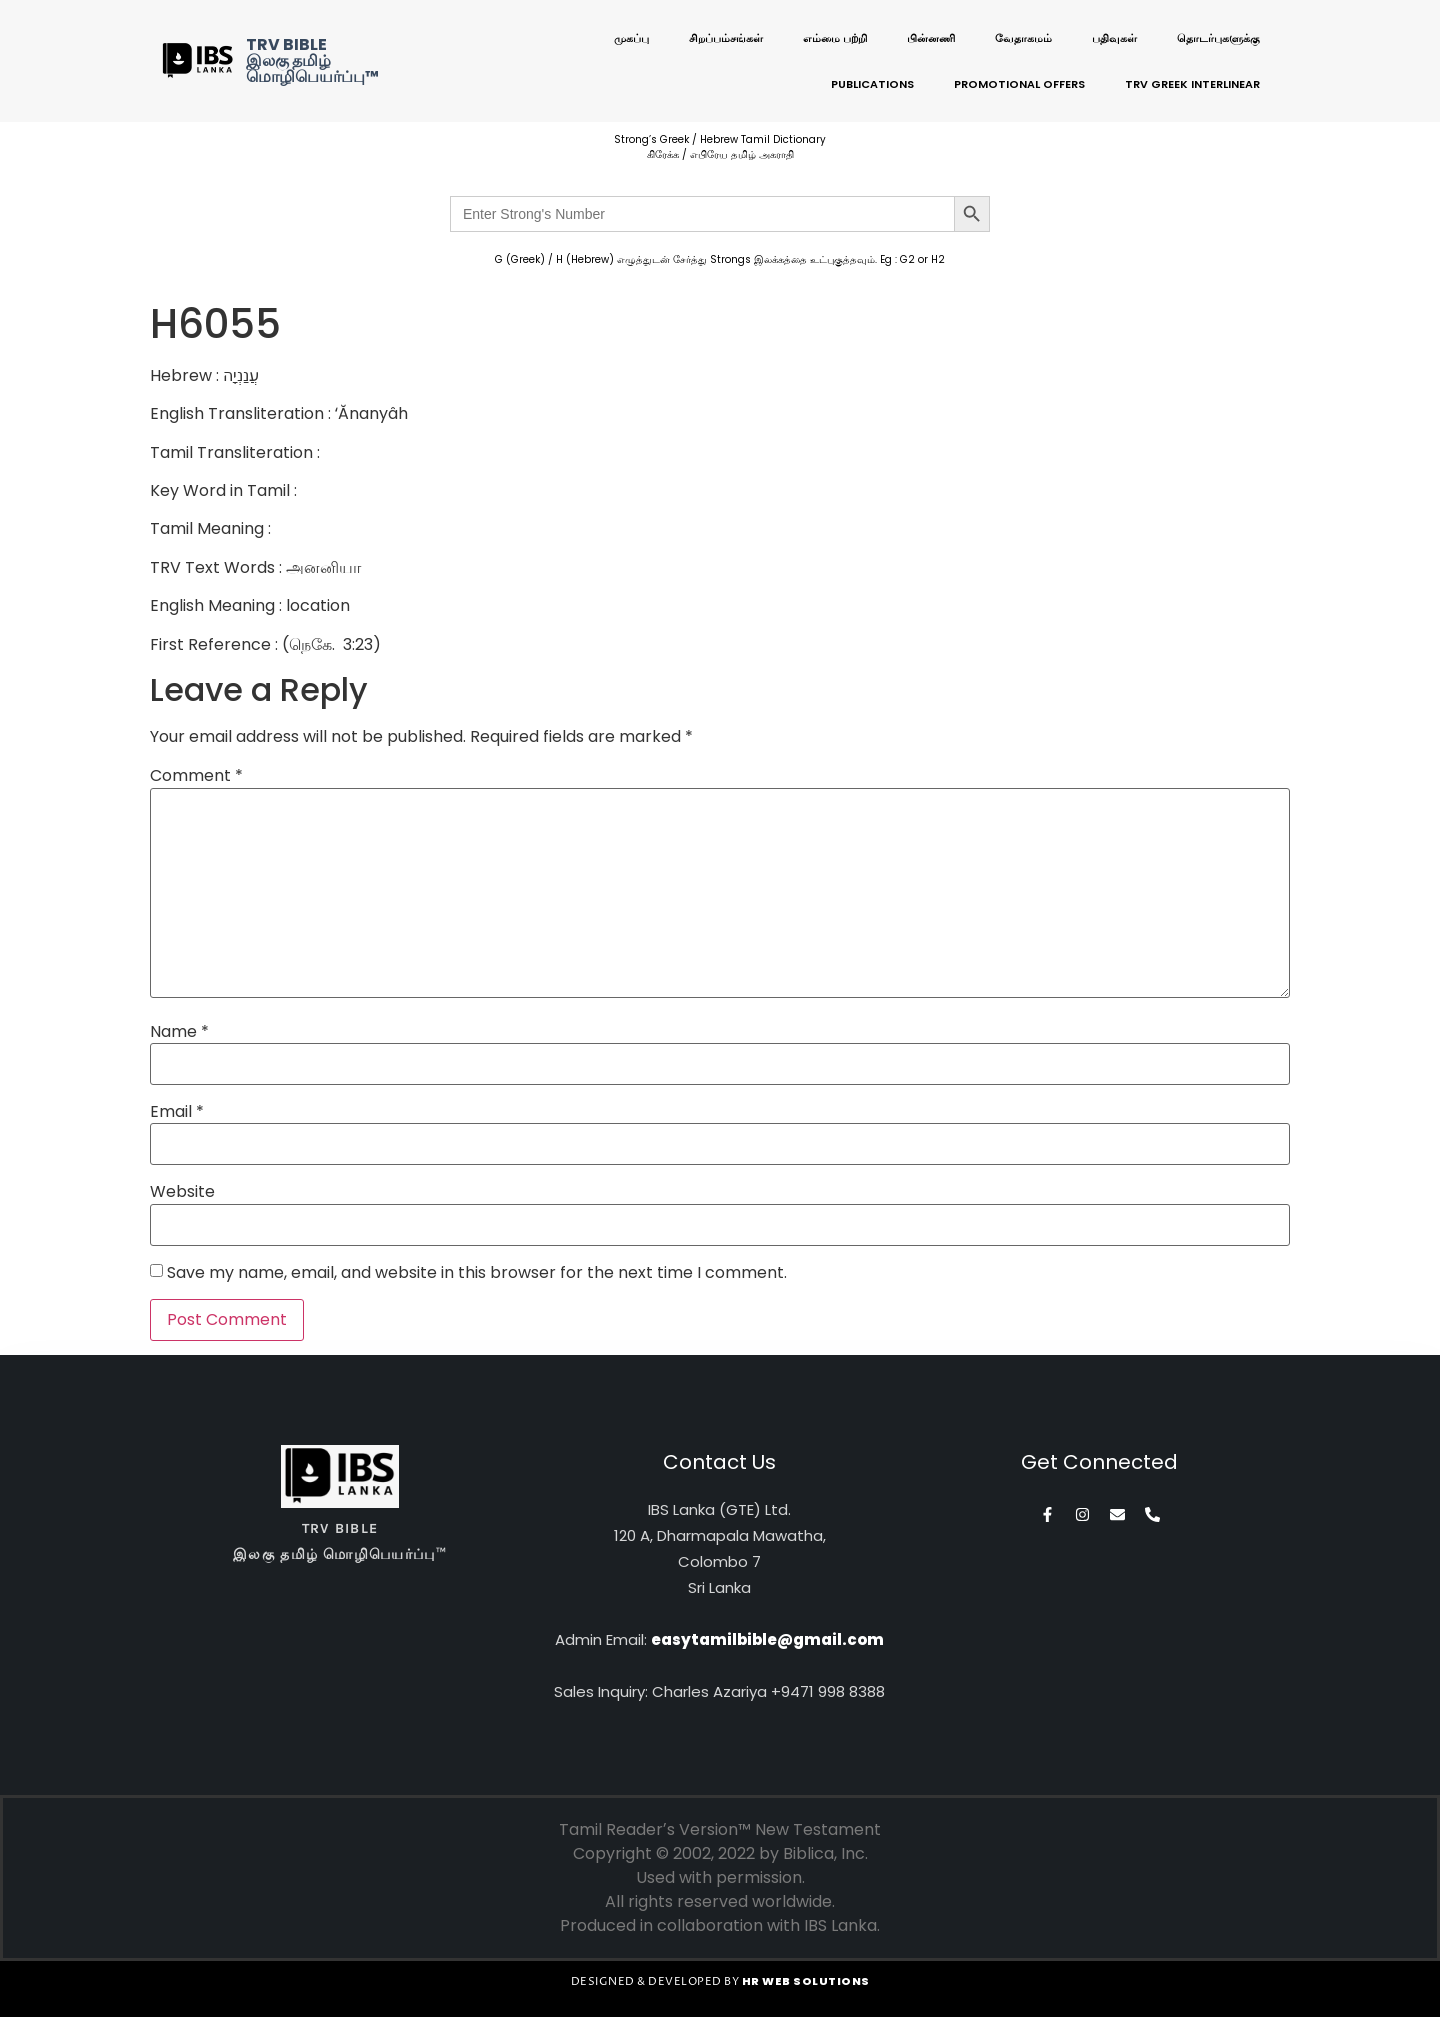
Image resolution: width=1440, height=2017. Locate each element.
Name (179, 1032)
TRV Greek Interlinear (1192, 84)
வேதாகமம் (1023, 38)
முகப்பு (631, 38)
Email (177, 1112)
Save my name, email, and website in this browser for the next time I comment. (477, 1273)
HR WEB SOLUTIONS (806, 1981)
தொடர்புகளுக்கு (1218, 38)
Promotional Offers (1019, 84)
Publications (872, 84)
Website (182, 1192)
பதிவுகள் (1114, 38)
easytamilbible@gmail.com (767, 1639)
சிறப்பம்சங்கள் (726, 38)
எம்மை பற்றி (835, 38)
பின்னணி (931, 38)
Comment (196, 776)
